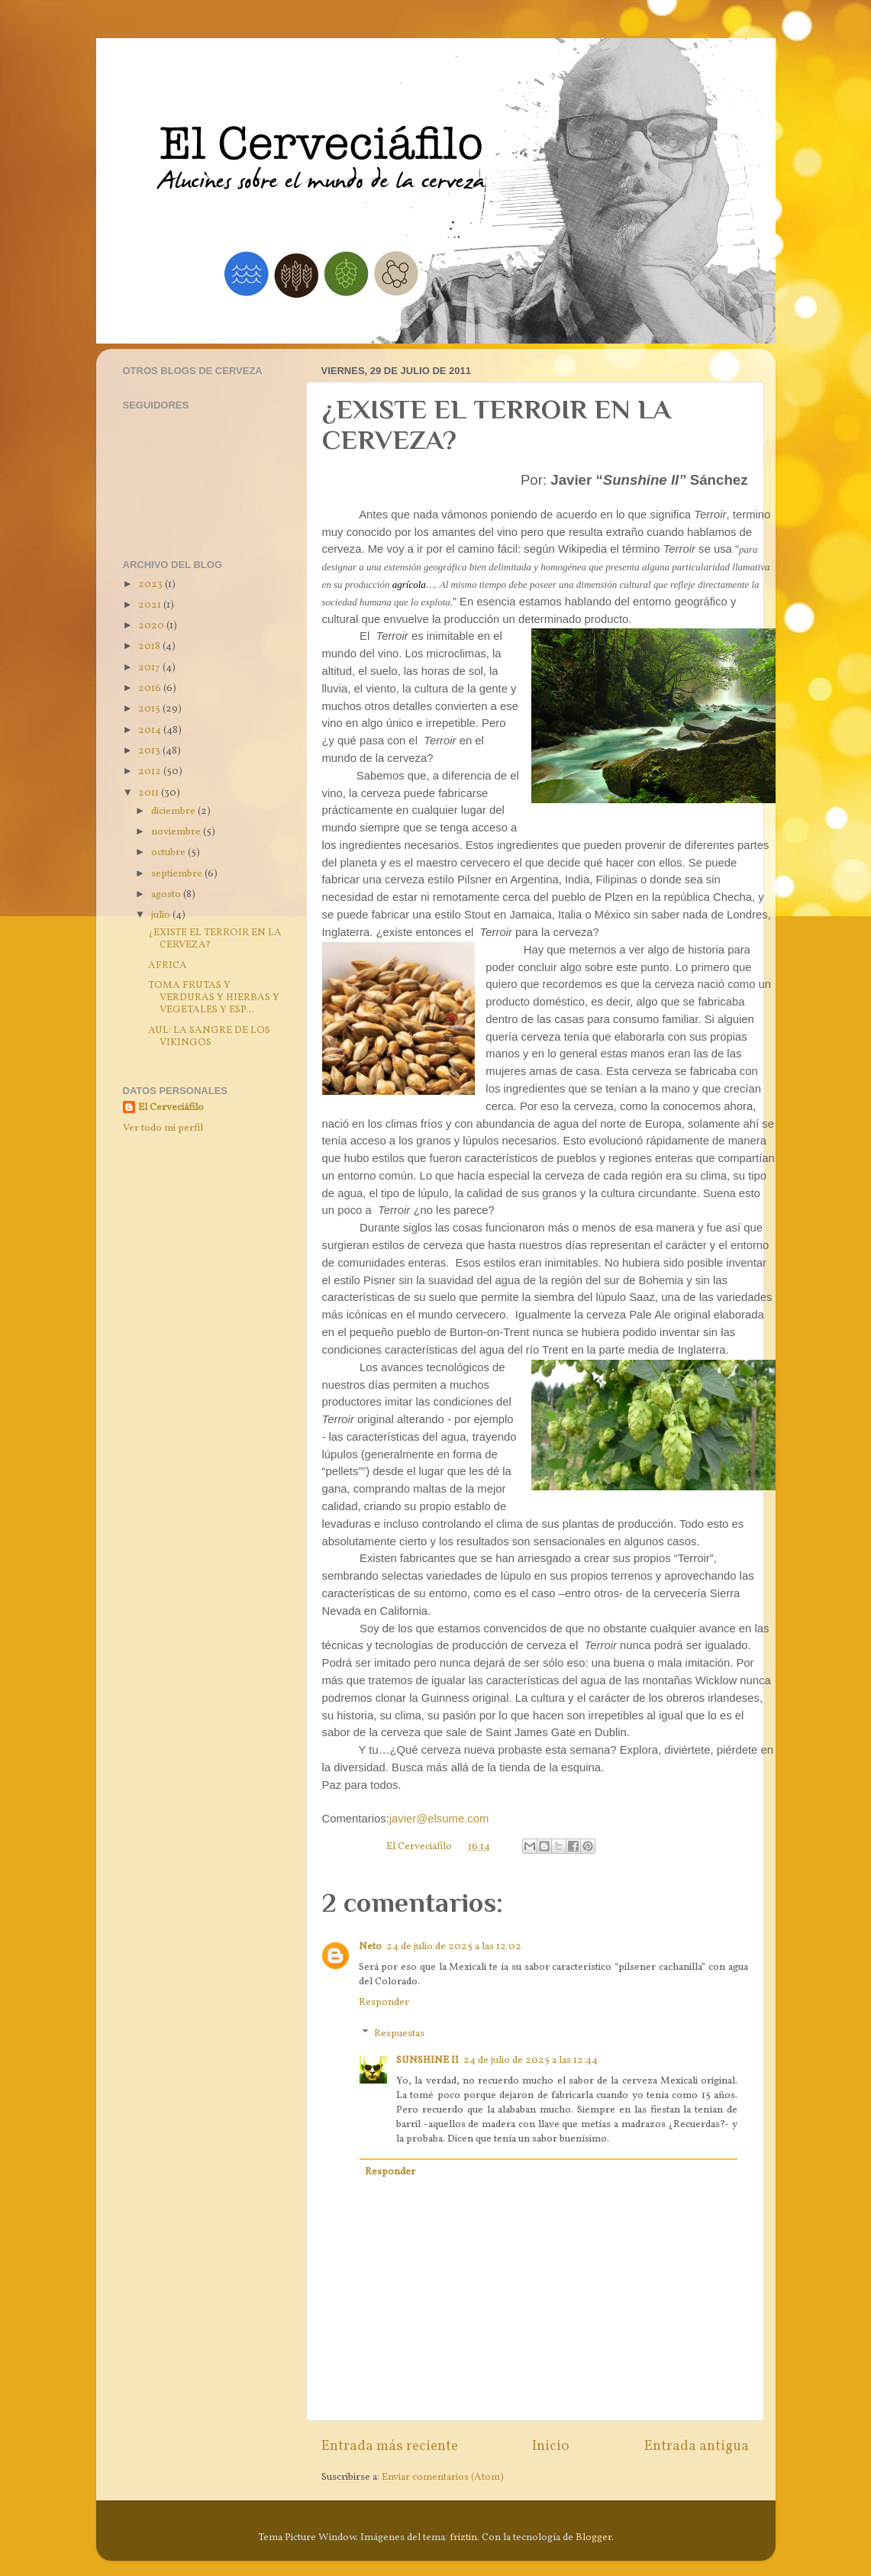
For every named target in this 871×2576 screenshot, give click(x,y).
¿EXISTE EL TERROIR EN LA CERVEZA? (215, 938)
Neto (370, 1946)
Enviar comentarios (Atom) (443, 2477)
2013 (150, 751)
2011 (149, 793)
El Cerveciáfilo (171, 1108)
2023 (151, 584)
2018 (150, 646)
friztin (463, 2537)
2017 (150, 667)
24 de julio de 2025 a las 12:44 (530, 2060)
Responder (384, 2002)
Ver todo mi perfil (163, 1128)
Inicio (550, 2446)
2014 (150, 730)
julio (162, 915)
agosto (167, 894)
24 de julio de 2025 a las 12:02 (453, 1946)
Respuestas (399, 2033)
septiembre (178, 874)
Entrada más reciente (389, 2446)
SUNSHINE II (427, 2060)
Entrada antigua (696, 2446)
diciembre (174, 811)
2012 (150, 771)
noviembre (177, 832)
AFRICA (167, 965)
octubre (169, 852)
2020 (152, 625)
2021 (150, 605)
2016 (150, 688)
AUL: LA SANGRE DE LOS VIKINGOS (209, 1036)
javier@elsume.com (439, 1819)
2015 (150, 709)
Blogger (593, 2537)
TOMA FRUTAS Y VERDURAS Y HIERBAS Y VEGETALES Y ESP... (213, 997)
